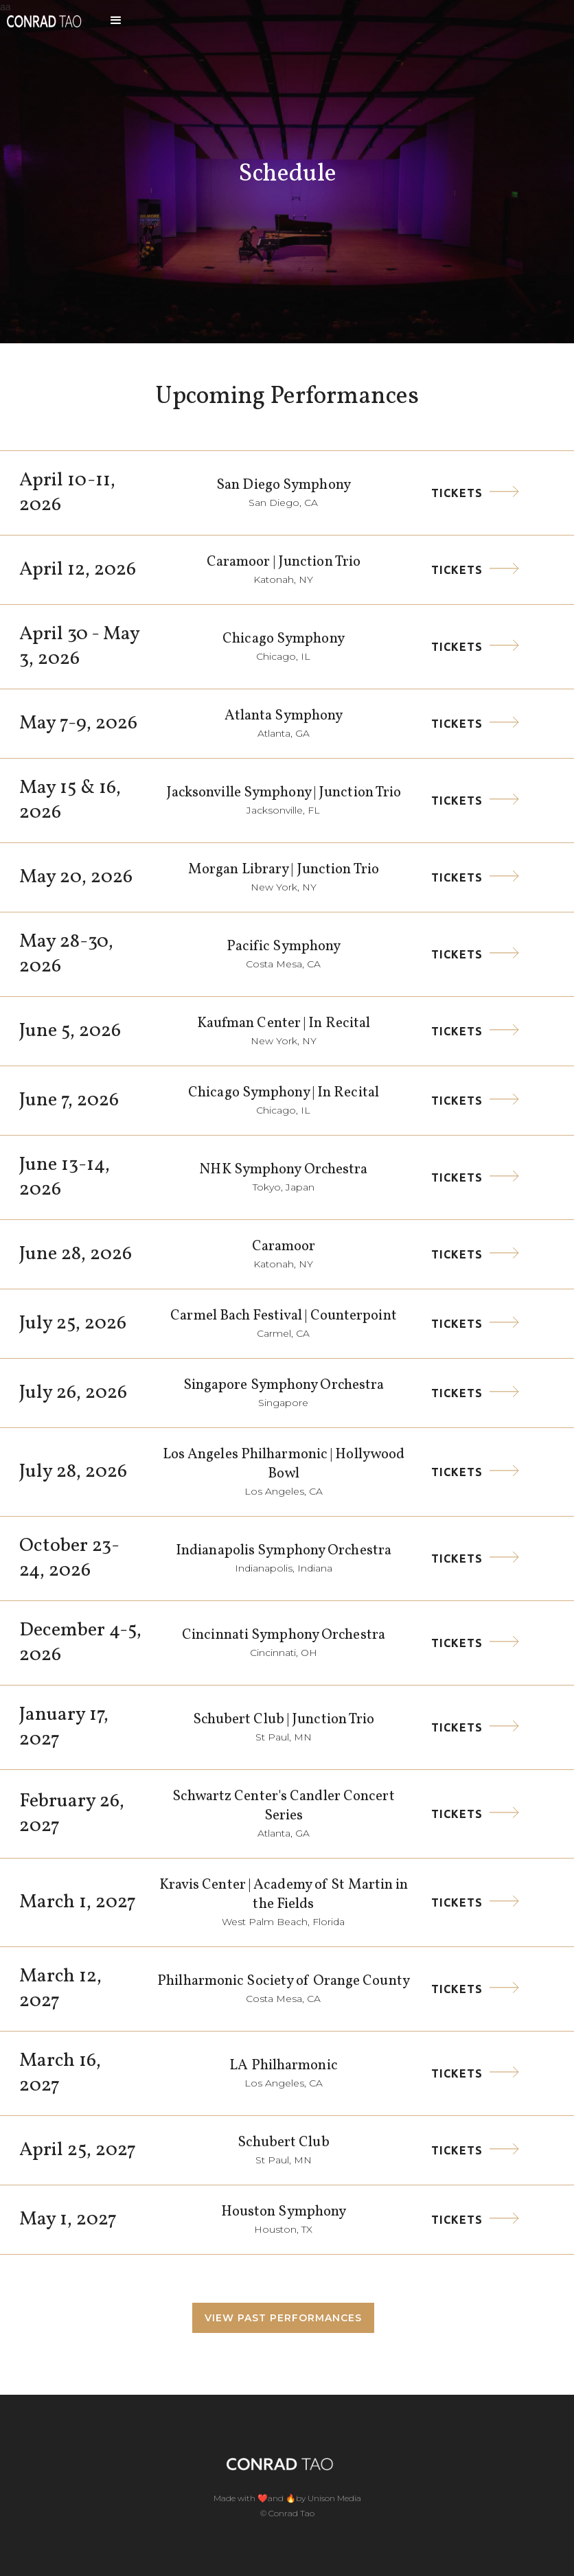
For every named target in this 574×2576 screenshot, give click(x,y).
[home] (44, 20)
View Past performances (283, 2318)
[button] (116, 20)
